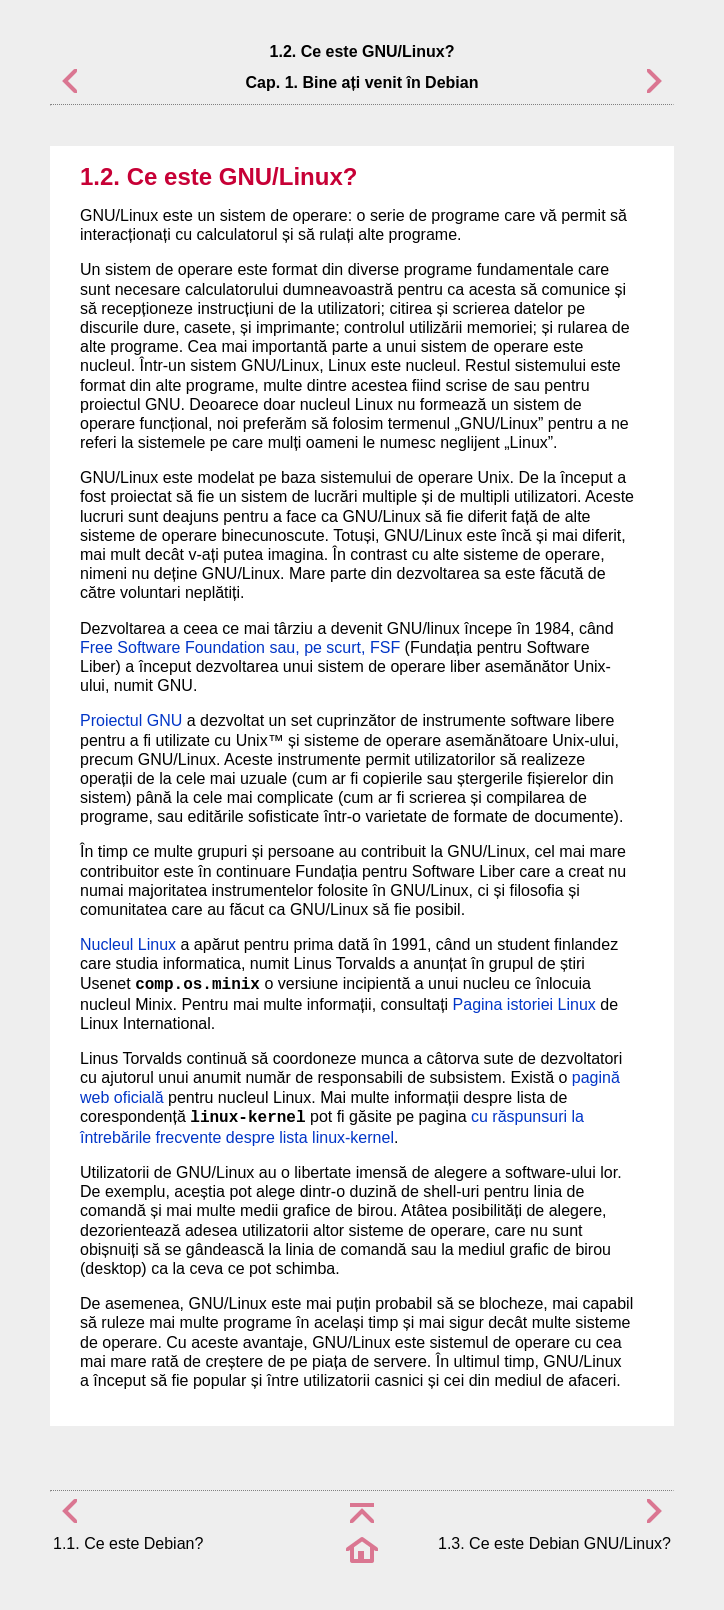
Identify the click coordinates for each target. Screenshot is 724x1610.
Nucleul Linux (128, 944)
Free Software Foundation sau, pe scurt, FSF (240, 647)
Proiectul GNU (131, 720)
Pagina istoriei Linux (524, 1004)
